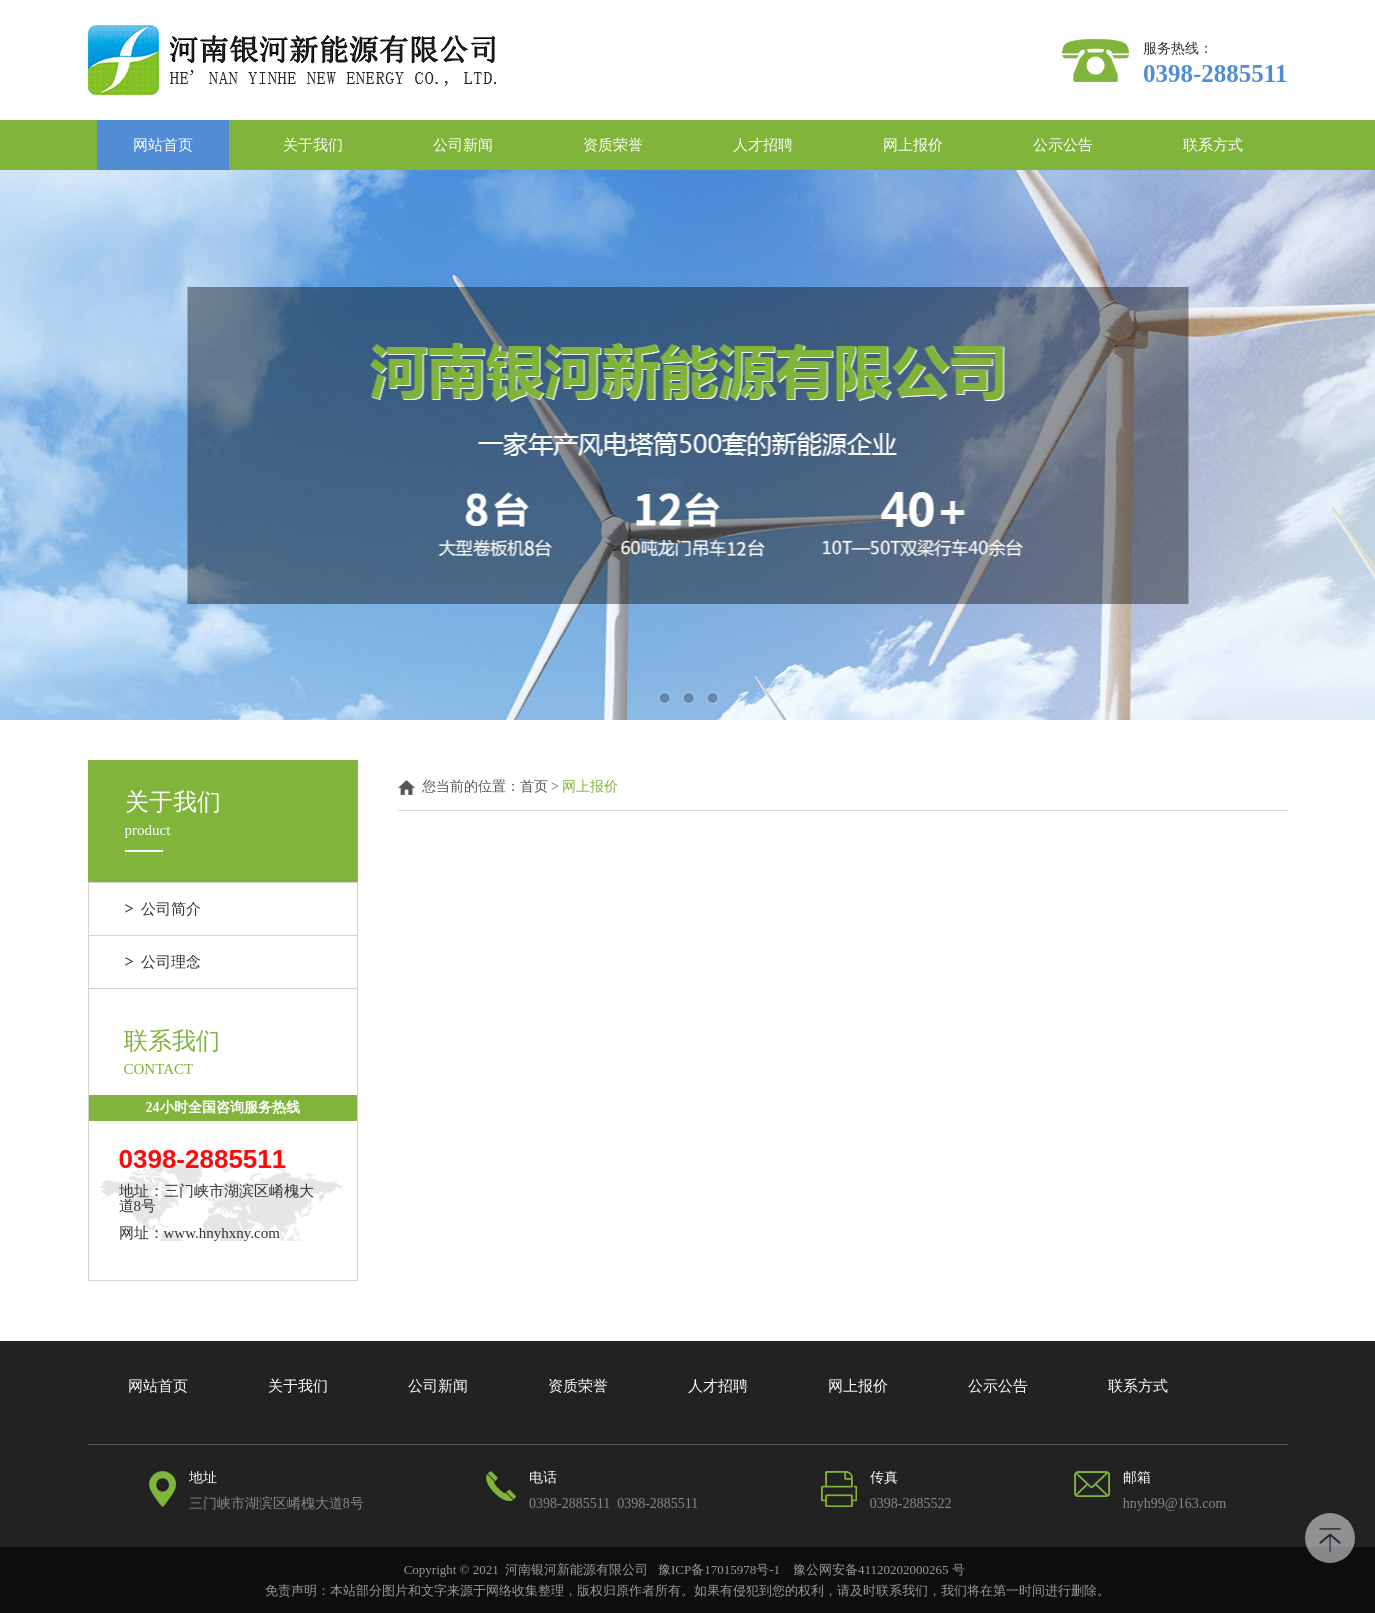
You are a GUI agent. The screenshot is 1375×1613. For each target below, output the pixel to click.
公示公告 (1063, 145)
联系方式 (1213, 145)
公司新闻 (463, 145)
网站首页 (163, 145)
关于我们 (313, 145)
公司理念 (163, 962)
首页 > (541, 787)
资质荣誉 (613, 145)
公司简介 (163, 909)
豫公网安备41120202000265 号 (877, 1569)
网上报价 (913, 145)
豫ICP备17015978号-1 (719, 1569)
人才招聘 (763, 145)
